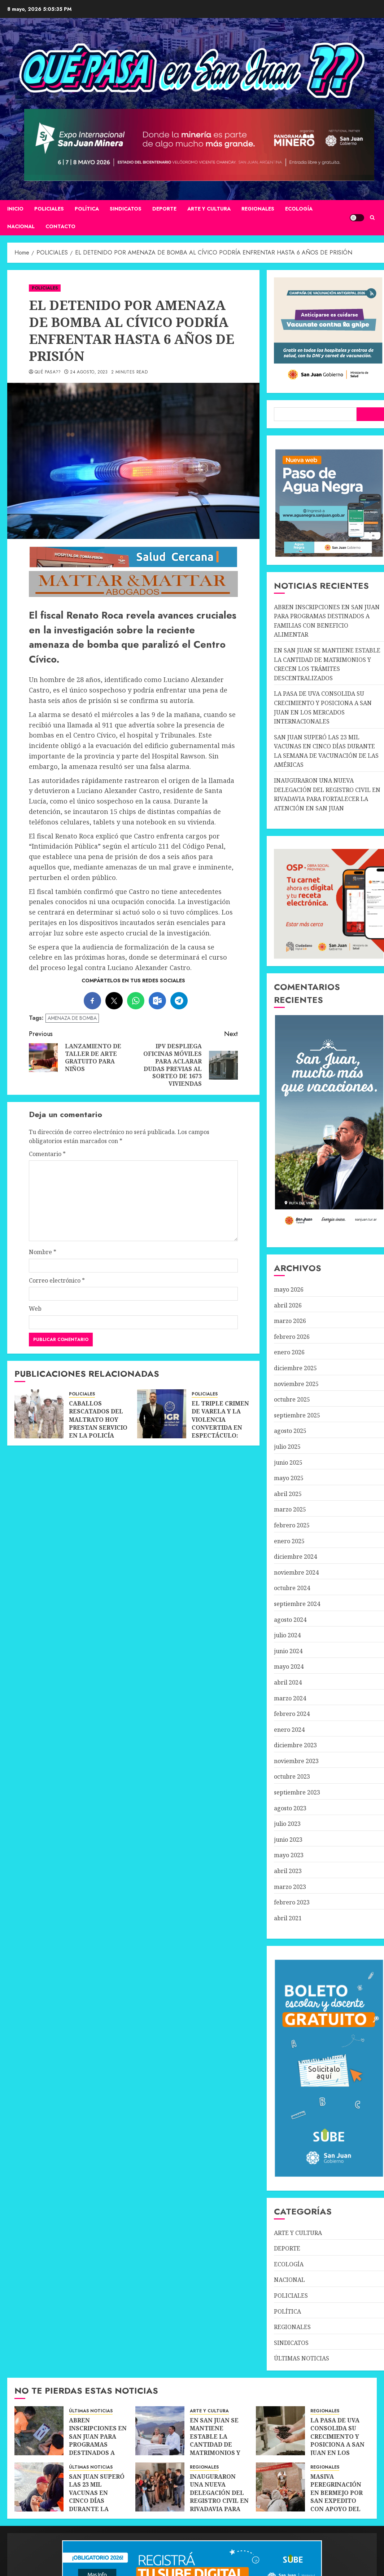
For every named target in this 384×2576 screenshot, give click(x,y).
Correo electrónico (57, 1280)
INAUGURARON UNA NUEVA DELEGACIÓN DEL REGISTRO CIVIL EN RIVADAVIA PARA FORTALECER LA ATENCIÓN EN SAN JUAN (219, 2505)
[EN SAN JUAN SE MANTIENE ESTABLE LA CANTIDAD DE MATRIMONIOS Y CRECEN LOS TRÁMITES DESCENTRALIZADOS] (159, 2430)
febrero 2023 (292, 1902)
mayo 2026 (289, 1289)
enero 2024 (289, 1730)
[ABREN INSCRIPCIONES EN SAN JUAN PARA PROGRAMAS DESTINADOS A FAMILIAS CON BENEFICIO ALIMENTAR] (39, 2430)
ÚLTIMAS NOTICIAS (301, 2358)
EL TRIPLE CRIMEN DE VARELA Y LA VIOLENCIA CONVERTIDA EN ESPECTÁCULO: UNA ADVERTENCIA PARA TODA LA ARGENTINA (221, 1431)
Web (35, 1309)
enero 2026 (289, 1352)
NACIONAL (21, 226)
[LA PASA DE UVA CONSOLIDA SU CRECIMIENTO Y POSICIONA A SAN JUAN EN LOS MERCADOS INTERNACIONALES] (280, 2430)
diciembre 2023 (295, 1745)
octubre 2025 (292, 1399)
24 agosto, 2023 (89, 372)
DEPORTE (164, 208)
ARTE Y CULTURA (209, 208)
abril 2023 (288, 1871)
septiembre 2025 (297, 1415)
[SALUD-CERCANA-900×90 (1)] (133, 565)
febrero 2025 (292, 1525)
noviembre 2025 (296, 1384)
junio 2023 (288, 1840)
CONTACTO (60, 226)
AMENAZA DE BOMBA (72, 1018)
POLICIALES (49, 208)
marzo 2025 (290, 1509)
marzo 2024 (290, 1698)
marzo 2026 (290, 1321)
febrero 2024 (292, 1714)
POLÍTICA (87, 208)
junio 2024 (288, 1651)
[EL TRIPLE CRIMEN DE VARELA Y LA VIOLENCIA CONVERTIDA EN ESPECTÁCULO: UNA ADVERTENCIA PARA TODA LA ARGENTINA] (161, 1413)
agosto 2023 (290, 1808)
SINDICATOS (125, 208)
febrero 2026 (292, 1337)
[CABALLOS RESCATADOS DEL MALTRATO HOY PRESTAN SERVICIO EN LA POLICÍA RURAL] (39, 1413)
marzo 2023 (290, 1887)
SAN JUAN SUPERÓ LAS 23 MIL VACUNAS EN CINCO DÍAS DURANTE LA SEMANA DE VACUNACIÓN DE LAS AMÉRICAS (97, 2505)
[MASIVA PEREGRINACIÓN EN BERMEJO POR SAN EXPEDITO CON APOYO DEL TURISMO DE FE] (280, 2486)
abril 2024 (288, 1682)
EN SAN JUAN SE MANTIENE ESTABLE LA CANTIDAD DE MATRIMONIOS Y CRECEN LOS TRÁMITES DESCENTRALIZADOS (222, 2448)
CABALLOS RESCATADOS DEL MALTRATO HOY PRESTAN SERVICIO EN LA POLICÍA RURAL (98, 1423)
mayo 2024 (289, 1666)
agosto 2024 (290, 1620)
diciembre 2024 (295, 1557)
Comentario (47, 1154)
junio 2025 (288, 1462)
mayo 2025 (289, 1478)
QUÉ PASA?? (48, 372)
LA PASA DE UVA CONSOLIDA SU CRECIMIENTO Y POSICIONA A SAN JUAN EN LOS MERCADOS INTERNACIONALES (340, 2444)
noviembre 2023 (296, 1761)
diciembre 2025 (295, 1368)
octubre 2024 (292, 1588)
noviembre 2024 (296, 1572)
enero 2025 (289, 1541)
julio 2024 (287, 1635)
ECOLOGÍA (299, 208)
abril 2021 (288, 1918)
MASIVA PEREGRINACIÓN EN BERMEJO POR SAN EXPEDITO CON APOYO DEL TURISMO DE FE (336, 2497)
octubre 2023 (292, 1776)
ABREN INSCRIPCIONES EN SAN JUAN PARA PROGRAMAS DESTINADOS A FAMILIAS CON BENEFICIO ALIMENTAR (98, 2448)
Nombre (42, 1252)
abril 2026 (288, 1305)
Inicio (15, 208)
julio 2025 (287, 1447)
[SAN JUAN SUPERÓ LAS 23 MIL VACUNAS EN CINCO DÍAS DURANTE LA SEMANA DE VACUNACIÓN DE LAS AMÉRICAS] (39, 2486)
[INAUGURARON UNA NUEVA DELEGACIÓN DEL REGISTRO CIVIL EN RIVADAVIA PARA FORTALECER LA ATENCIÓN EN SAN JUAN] (159, 2486)
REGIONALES (257, 208)
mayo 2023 (289, 1855)
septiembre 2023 (297, 1792)
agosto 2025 (290, 1431)
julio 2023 (287, 1824)
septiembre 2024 (297, 1604)
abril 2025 (288, 1494)
